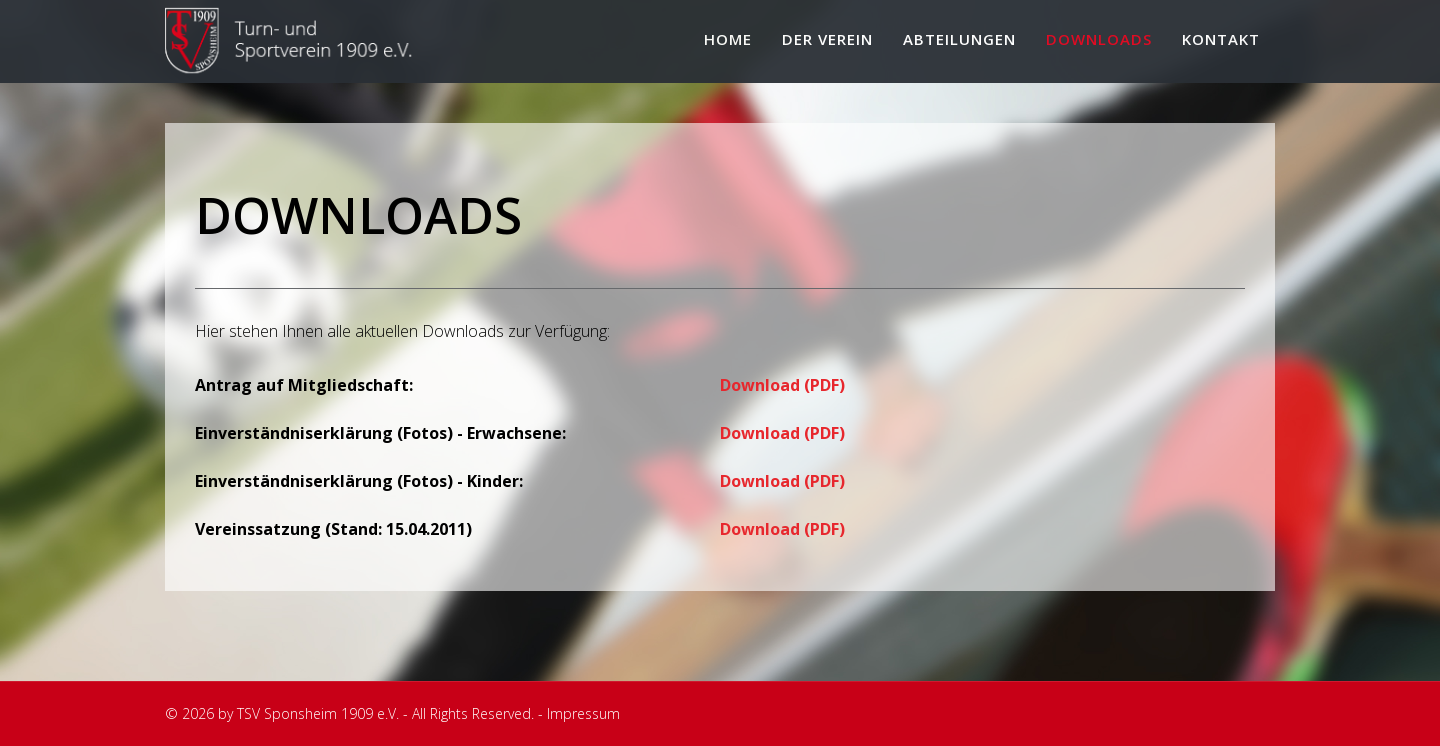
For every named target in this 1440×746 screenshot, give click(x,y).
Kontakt (1221, 39)
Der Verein (827, 39)
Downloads (1099, 39)
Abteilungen (959, 39)
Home (728, 39)
